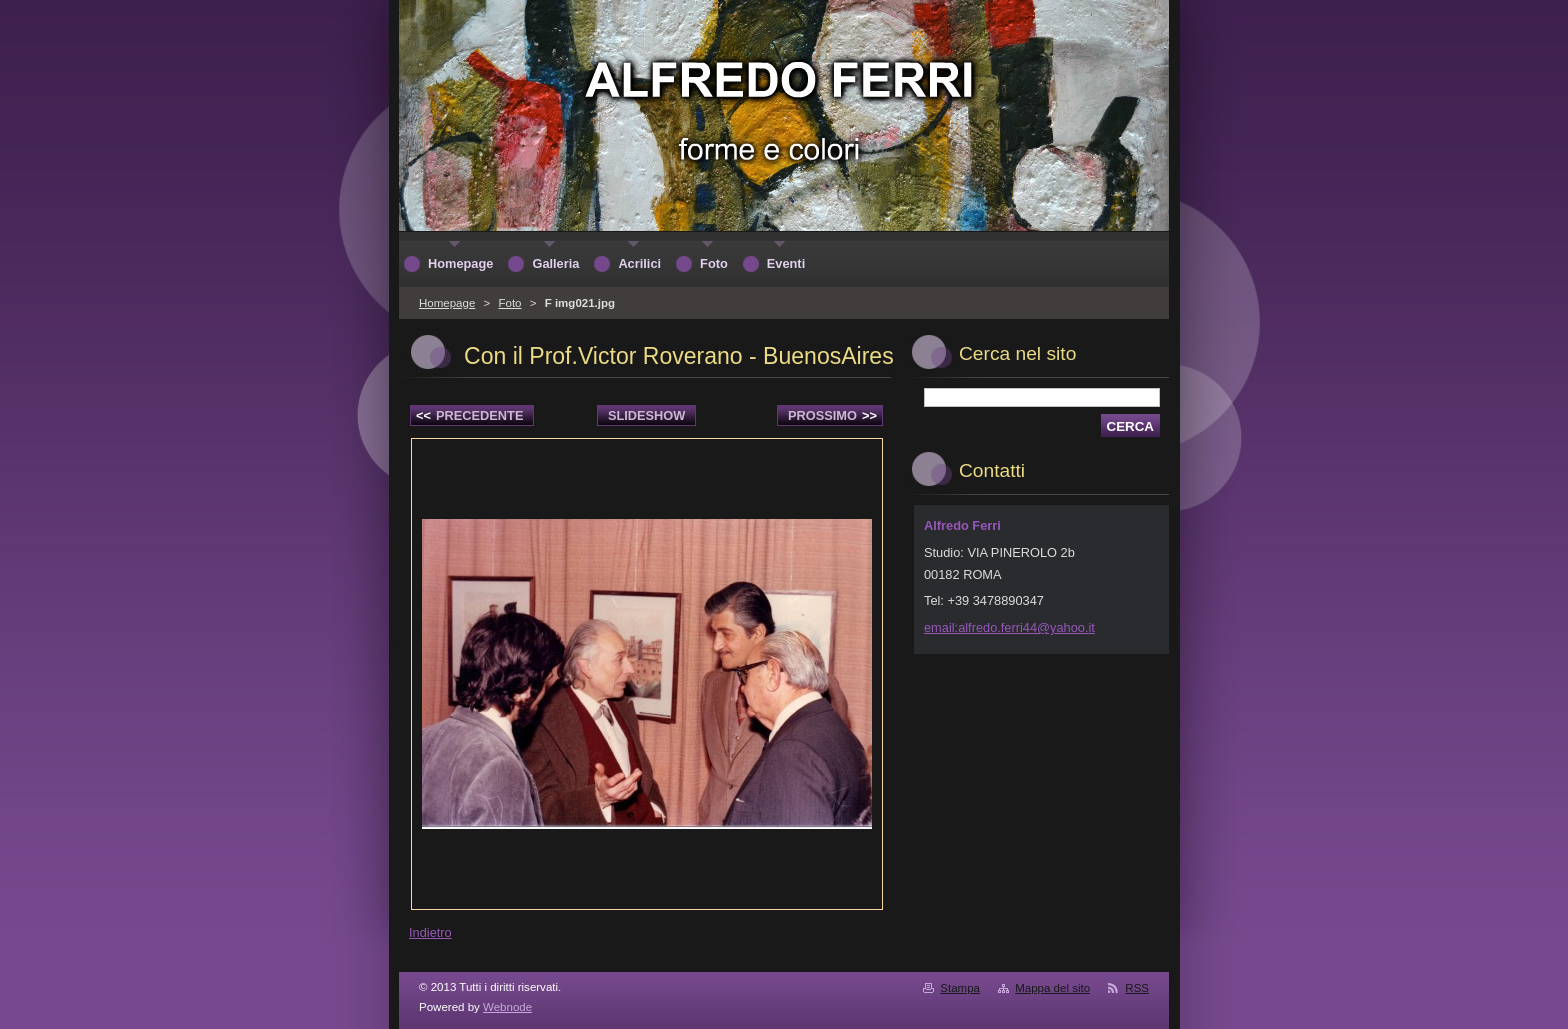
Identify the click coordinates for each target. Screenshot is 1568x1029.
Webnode (507, 1007)
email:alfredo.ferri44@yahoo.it (1009, 627)
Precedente (469, 415)
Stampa (960, 988)
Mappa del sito (1052, 988)
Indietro (430, 932)
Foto (509, 303)
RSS (1137, 988)
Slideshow (647, 415)
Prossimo (832, 415)
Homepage (447, 303)
